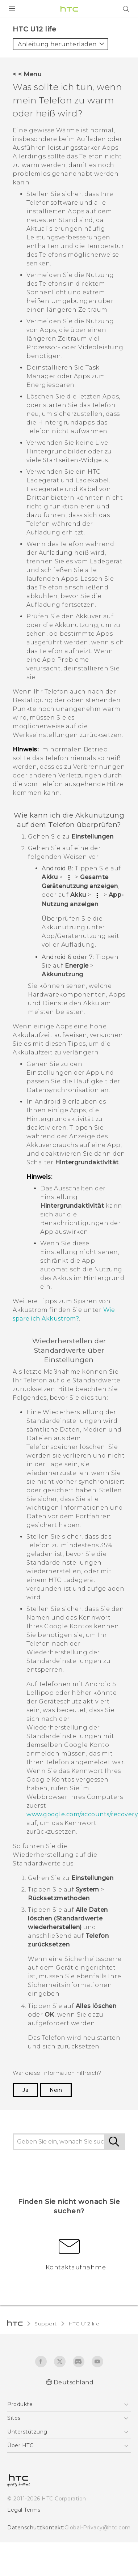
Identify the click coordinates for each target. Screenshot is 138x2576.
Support (45, 2323)
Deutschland (74, 2382)
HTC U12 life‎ (84, 2323)
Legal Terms (24, 2510)
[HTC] (69, 8)
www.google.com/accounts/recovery (82, 1814)
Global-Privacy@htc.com (97, 2527)
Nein (56, 2090)
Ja (25, 2090)
